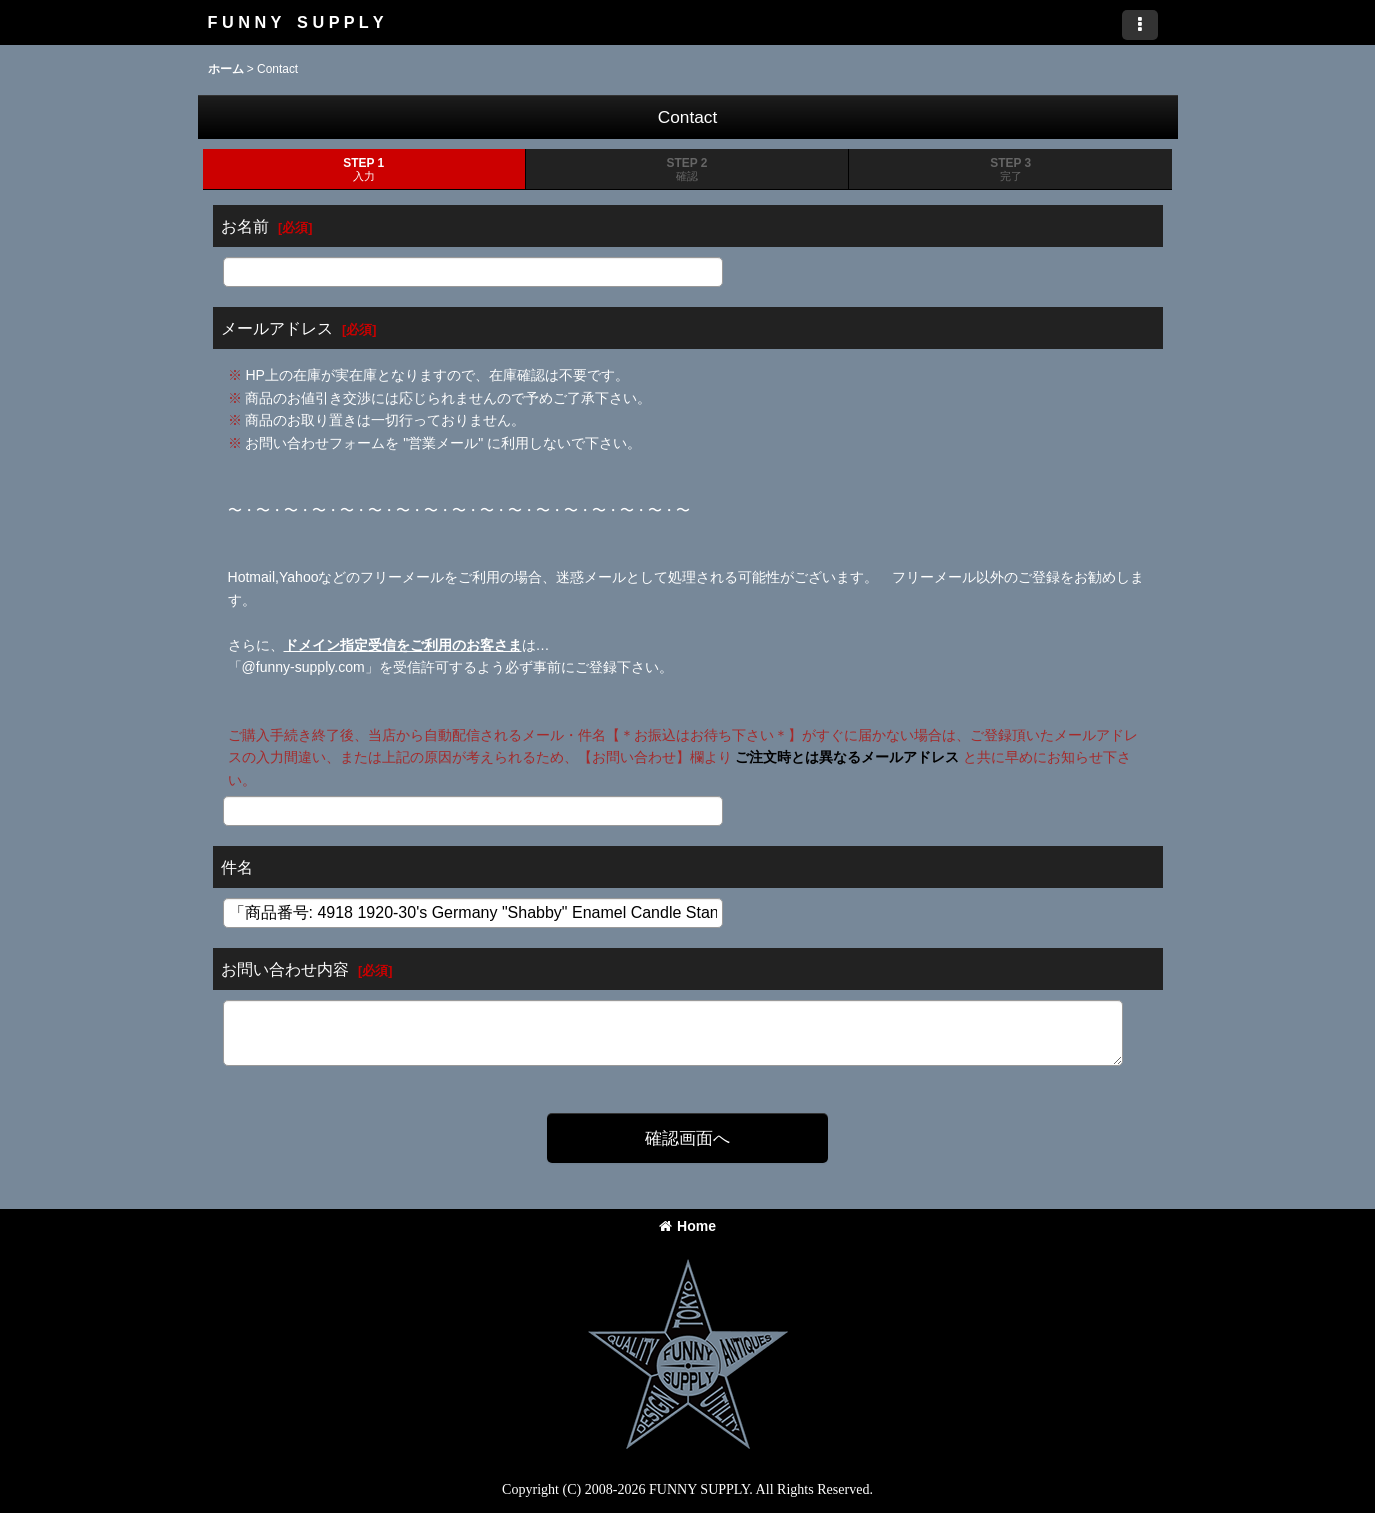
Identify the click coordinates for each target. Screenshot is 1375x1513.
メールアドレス (277, 328)
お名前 (245, 226)
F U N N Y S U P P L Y (296, 22)
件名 (237, 867)
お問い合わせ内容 (285, 969)
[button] (1140, 25)
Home (687, 1226)
